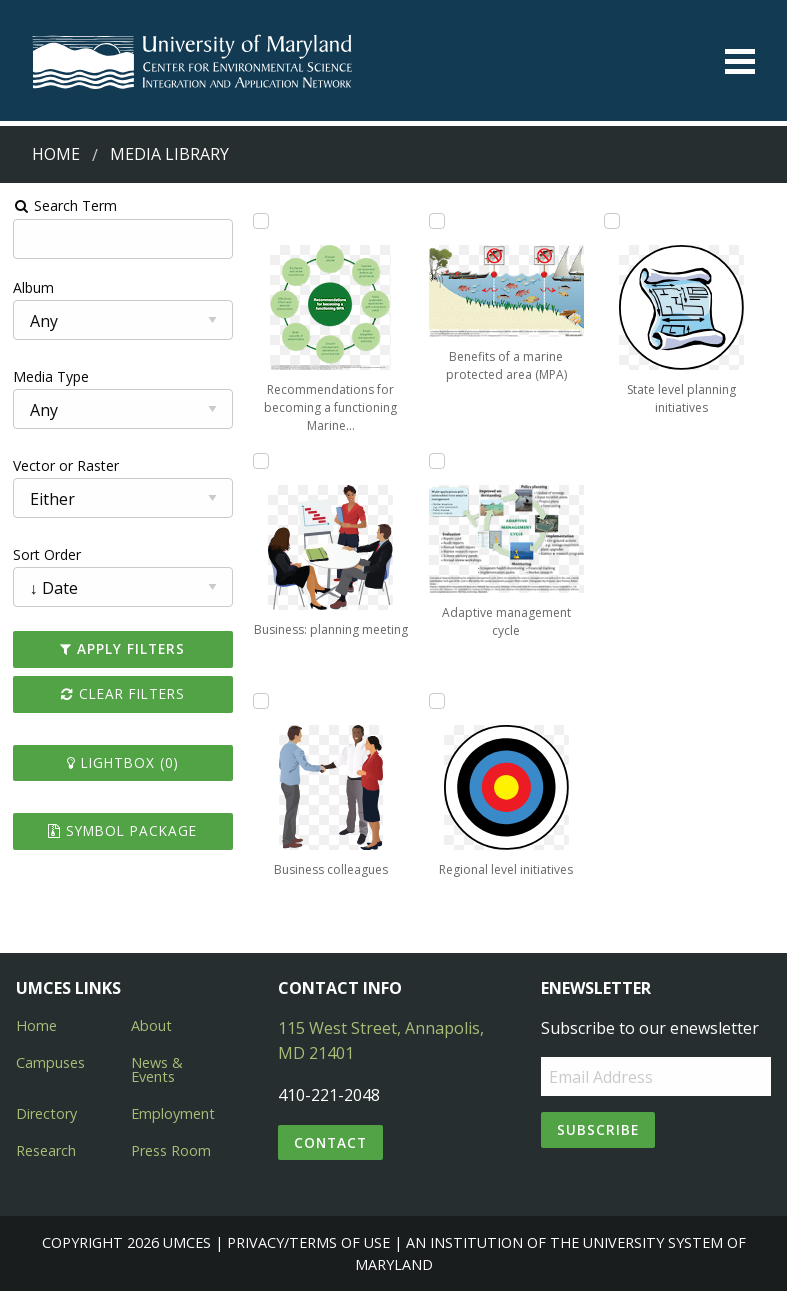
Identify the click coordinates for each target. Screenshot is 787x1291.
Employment (173, 1113)
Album (33, 287)
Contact (330, 1142)
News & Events (157, 1069)
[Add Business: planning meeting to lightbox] (261, 461)
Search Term (65, 205)
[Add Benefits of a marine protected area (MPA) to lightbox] (437, 221)
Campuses (50, 1062)
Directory (46, 1113)
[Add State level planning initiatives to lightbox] (612, 221)
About (151, 1025)
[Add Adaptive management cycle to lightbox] (437, 461)
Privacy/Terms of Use (308, 1242)
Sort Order (47, 554)
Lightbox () (123, 762)
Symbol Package (122, 830)
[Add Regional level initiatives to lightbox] (437, 701)
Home (56, 154)
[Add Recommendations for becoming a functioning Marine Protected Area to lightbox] (261, 221)
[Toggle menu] (740, 61)
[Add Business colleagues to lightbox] (261, 701)
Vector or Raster (66, 465)
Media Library (169, 154)
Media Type (51, 376)
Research (46, 1150)
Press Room (171, 1150)
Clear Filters (123, 693)
